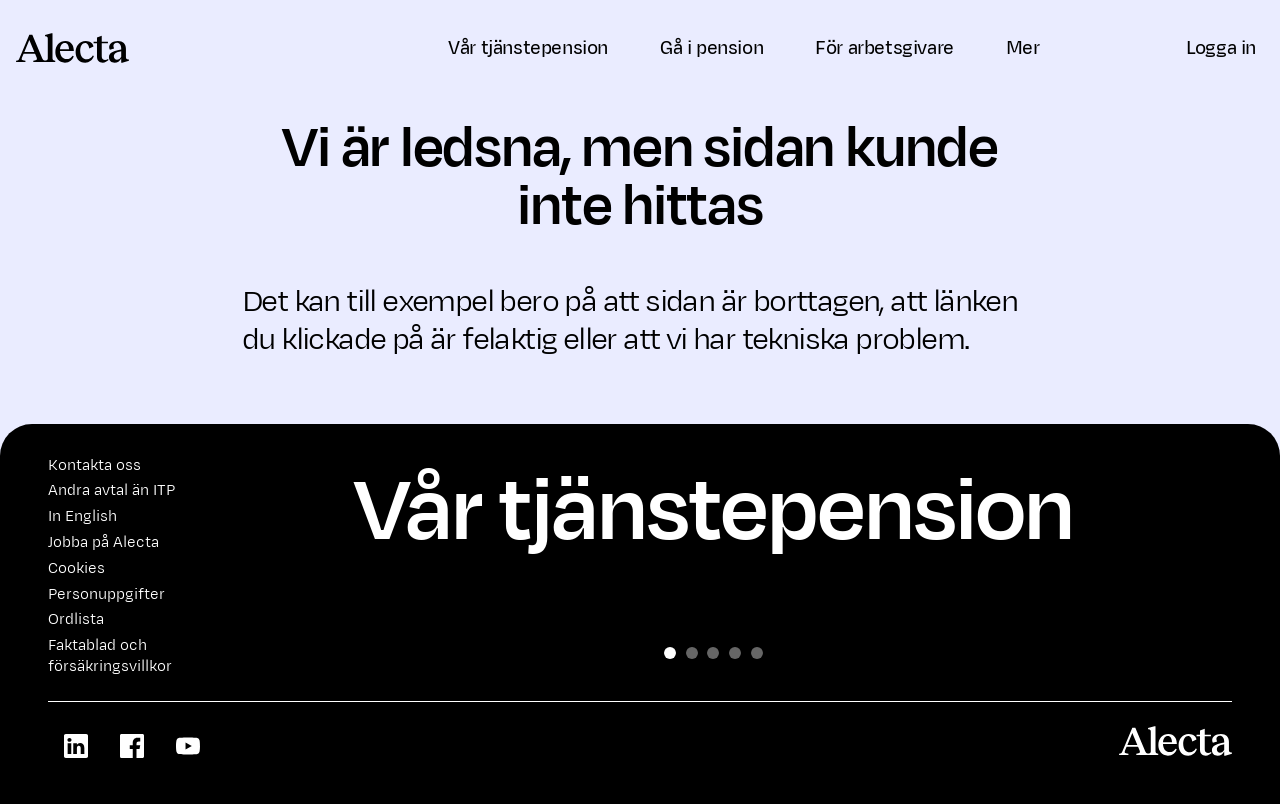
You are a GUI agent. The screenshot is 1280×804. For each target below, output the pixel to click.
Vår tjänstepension (528, 48)
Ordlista (76, 619)
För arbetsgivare (884, 48)
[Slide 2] (713, 653)
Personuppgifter (106, 594)
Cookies (76, 568)
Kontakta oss (94, 465)
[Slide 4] (757, 653)
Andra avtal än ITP (111, 490)
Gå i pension (711, 48)
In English (82, 516)
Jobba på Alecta (103, 542)
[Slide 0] (670, 653)
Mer (1031, 48)
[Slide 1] (692, 653)
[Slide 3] (735, 653)
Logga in (1221, 48)
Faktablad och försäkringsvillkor (110, 656)
